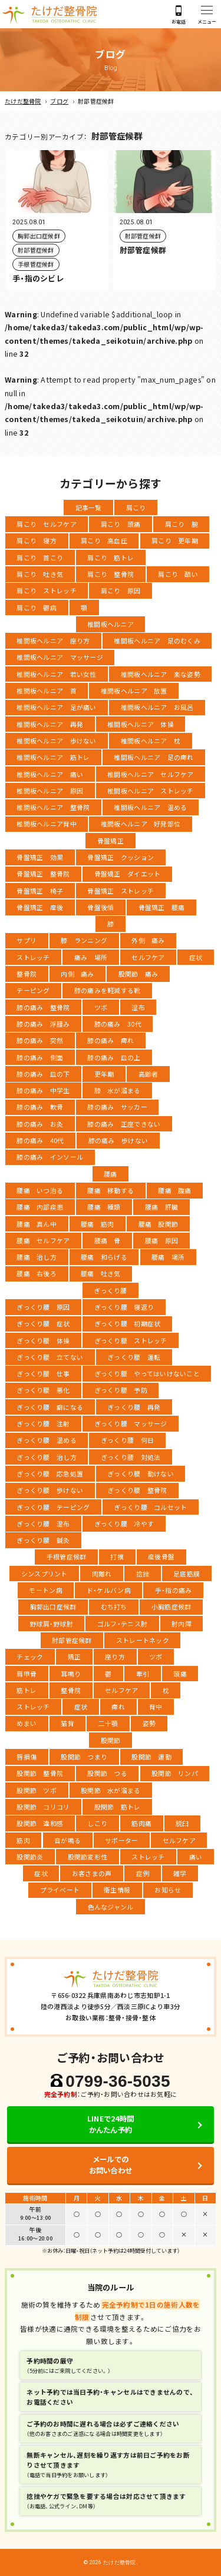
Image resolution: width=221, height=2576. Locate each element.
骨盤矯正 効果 (40, 857)
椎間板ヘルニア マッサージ (60, 657)
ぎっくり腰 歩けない (50, 1490)
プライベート (60, 1889)
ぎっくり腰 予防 (120, 1390)
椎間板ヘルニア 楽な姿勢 (160, 674)
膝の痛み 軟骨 (40, 1106)
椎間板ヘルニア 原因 (50, 790)
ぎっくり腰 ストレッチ (130, 1340)
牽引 (143, 1673)
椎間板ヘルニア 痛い (50, 774)
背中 (156, 1706)
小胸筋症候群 (171, 1606)
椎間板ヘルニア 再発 (50, 724)
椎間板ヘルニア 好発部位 (140, 823)
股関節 (111, 1740)
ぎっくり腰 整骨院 (137, 1490)
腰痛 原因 (161, 1240)
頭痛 (180, 1673)
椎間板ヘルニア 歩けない (56, 740)
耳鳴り (71, 1673)
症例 (143, 1873)
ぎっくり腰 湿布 (43, 1523)
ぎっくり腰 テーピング (53, 1507)
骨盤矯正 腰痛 (161, 907)
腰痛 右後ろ (37, 1273)
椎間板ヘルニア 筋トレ (53, 757)
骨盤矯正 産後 (40, 907)
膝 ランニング (84, 940)
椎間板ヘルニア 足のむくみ (157, 640)
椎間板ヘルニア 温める (150, 807)
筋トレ (27, 1690)
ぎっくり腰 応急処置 (50, 1473)
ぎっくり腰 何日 (127, 1440)
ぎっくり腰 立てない (50, 1357)
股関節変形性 (88, 1856)
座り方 (115, 1656)
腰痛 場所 (167, 1257)
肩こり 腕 (181, 524)
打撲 (117, 1556)
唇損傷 (27, 1756)
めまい (27, 1723)
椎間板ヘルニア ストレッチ (150, 790)
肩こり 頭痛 (121, 524)
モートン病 (45, 1590)
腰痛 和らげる (104, 1257)
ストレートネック (142, 1640)
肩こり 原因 (121, 590)
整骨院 (27, 973)
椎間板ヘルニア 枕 (150, 740)
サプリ (27, 940)
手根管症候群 (67, 1556)
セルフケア (147, 957)
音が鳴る (67, 1840)
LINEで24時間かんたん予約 (110, 2124)
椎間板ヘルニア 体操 (140, 724)
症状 (196, 957)
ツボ (101, 1007)
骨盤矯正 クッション (120, 857)
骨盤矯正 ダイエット (127, 873)
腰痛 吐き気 (101, 1273)
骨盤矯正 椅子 (40, 890)
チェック (30, 1656)
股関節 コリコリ (43, 1806)
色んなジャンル (111, 1906)
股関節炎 (30, 1856)
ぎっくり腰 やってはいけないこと (147, 1373)
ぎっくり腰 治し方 (46, 1457)
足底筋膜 (186, 1573)
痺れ (118, 1706)
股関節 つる (107, 1773)
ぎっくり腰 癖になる (50, 1407)
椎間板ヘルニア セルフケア (150, 774)
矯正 (74, 1656)
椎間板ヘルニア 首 (46, 690)
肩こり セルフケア (46, 524)
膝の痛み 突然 (40, 1040)
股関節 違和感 (40, 1823)
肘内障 (181, 1623)
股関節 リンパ (174, 1773)
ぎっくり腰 (110, 1290)
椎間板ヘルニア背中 (46, 823)
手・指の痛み (173, 1590)
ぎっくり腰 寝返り (124, 1307)
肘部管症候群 (72, 1640)
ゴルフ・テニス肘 (122, 1623)
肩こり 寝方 (37, 540)
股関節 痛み (138, 973)
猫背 (67, 1723)
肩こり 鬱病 (37, 607)
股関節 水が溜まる (110, 1790)
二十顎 (108, 1723)
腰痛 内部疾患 (40, 1206)
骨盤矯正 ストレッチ (120, 890)
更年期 (104, 1073)
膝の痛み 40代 (40, 1140)
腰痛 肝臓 (161, 1206)
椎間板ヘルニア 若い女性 (56, 674)
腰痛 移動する (110, 1190)
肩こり (136, 507)
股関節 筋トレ (117, 1806)
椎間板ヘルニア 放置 (134, 690)
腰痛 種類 (103, 1206)
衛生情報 (117, 1889)
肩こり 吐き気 (40, 574)
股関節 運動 (151, 1756)
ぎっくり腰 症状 (43, 1323)
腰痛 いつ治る (40, 1190)
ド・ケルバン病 (109, 1590)
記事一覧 (88, 507)
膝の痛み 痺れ (110, 1040)
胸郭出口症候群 (53, 1606)
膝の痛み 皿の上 (113, 1057)
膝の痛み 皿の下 (43, 1073)
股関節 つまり (84, 1756)
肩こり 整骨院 (110, 574)
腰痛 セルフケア (43, 1240)
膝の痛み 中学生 (43, 1090)
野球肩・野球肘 (51, 1623)
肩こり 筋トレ (110, 557)
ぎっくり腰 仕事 (43, 1373)
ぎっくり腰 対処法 (130, 1457)
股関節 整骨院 (40, 1773)
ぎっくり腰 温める (46, 1440)
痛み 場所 (90, 957)
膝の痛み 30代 (117, 1023)
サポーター (121, 1840)
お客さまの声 (92, 1873)
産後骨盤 (161, 1556)
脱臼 (182, 1823)
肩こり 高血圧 (104, 540)
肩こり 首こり (40, 557)
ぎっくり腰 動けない (140, 1473)
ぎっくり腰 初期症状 (127, 1323)
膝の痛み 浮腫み (43, 1023)
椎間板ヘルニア (110, 624)
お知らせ (167, 1889)
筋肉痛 (141, 1823)
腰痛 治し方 (37, 1257)
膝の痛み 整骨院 (43, 1007)
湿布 (138, 1007)
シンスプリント (44, 1573)
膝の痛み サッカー (117, 1106)
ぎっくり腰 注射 (43, 1423)
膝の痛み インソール (50, 1156)
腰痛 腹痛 (174, 1190)
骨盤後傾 (100, 907)
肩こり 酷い (178, 574)
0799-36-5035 (117, 2081)
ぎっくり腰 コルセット (150, 1507)
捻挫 (143, 1573)
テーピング (33, 990)
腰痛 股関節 (158, 1224)
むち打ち (114, 1606)
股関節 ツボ (37, 1790)
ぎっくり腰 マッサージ (130, 1423)
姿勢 (149, 1723)
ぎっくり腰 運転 (133, 1357)
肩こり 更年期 (174, 540)
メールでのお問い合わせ (111, 2165)
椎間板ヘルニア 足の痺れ (153, 757)
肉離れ (102, 1573)
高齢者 (148, 1073)
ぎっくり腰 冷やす (124, 1523)
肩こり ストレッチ (46, 590)
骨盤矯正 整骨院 (43, 873)
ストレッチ (33, 957)
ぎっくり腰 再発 (133, 1407)
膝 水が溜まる (117, 1090)
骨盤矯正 (110, 840)
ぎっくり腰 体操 (43, 1340)
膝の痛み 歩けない (118, 1140)
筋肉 (23, 1840)
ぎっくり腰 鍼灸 (43, 1540)
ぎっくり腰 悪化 (43, 1390)
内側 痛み (77, 973)
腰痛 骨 (107, 1240)
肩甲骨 (27, 1673)
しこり (97, 1823)
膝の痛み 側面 (40, 1057)
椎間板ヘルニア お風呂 (157, 707)
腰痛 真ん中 (37, 1224)
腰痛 (110, 1174)
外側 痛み (147, 940)
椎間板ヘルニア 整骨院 (53, 807)
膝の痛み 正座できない (123, 1123)
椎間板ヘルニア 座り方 (53, 640)
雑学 (180, 1873)
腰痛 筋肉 (97, 1224)
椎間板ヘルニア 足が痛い (56, 707)
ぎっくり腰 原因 (43, 1307)
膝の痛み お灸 (40, 1123)
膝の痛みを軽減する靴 (107, 990)
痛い (196, 1856)
